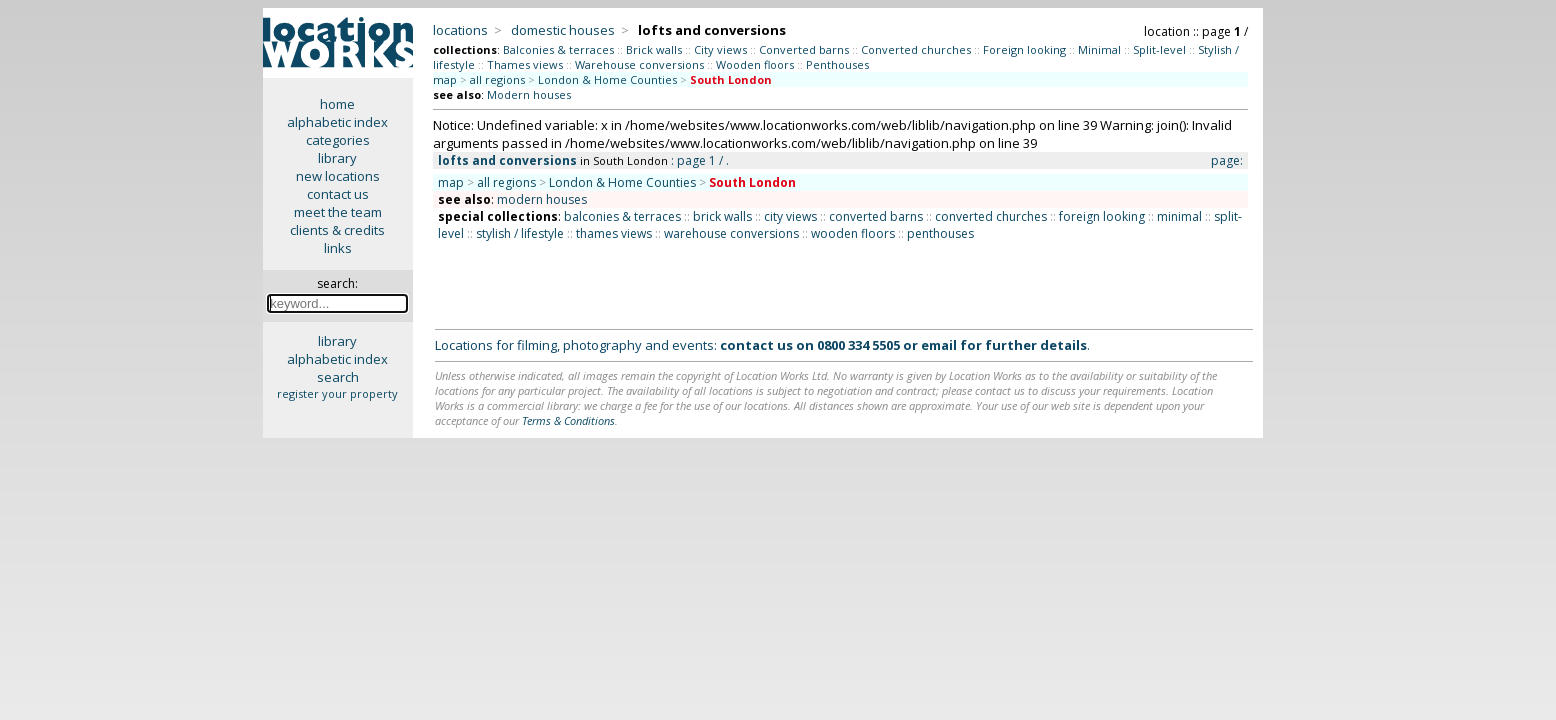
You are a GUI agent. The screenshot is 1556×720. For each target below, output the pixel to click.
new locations (338, 176)
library (337, 158)
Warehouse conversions (639, 64)
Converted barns (804, 49)
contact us (338, 194)
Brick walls (654, 49)
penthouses (940, 233)
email (939, 345)
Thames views (525, 64)
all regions (497, 79)
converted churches (991, 216)
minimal (1179, 216)
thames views (614, 233)
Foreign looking (1024, 49)
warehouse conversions (731, 233)
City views (720, 49)
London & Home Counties (607, 79)
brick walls (722, 216)
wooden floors (853, 233)
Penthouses (837, 64)
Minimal (1099, 49)
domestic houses (563, 30)
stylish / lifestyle (520, 233)
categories (338, 140)
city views (790, 216)
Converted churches (916, 49)
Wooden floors (755, 64)
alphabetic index (337, 122)
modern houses (542, 199)
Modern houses (529, 94)
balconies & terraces (622, 216)
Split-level (1159, 49)
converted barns (876, 216)
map (445, 79)
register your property (337, 393)
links (338, 248)
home (337, 104)
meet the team (338, 212)
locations (460, 30)
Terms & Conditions (568, 420)
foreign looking (1102, 216)
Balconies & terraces (558, 49)
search (338, 377)
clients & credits (337, 230)
